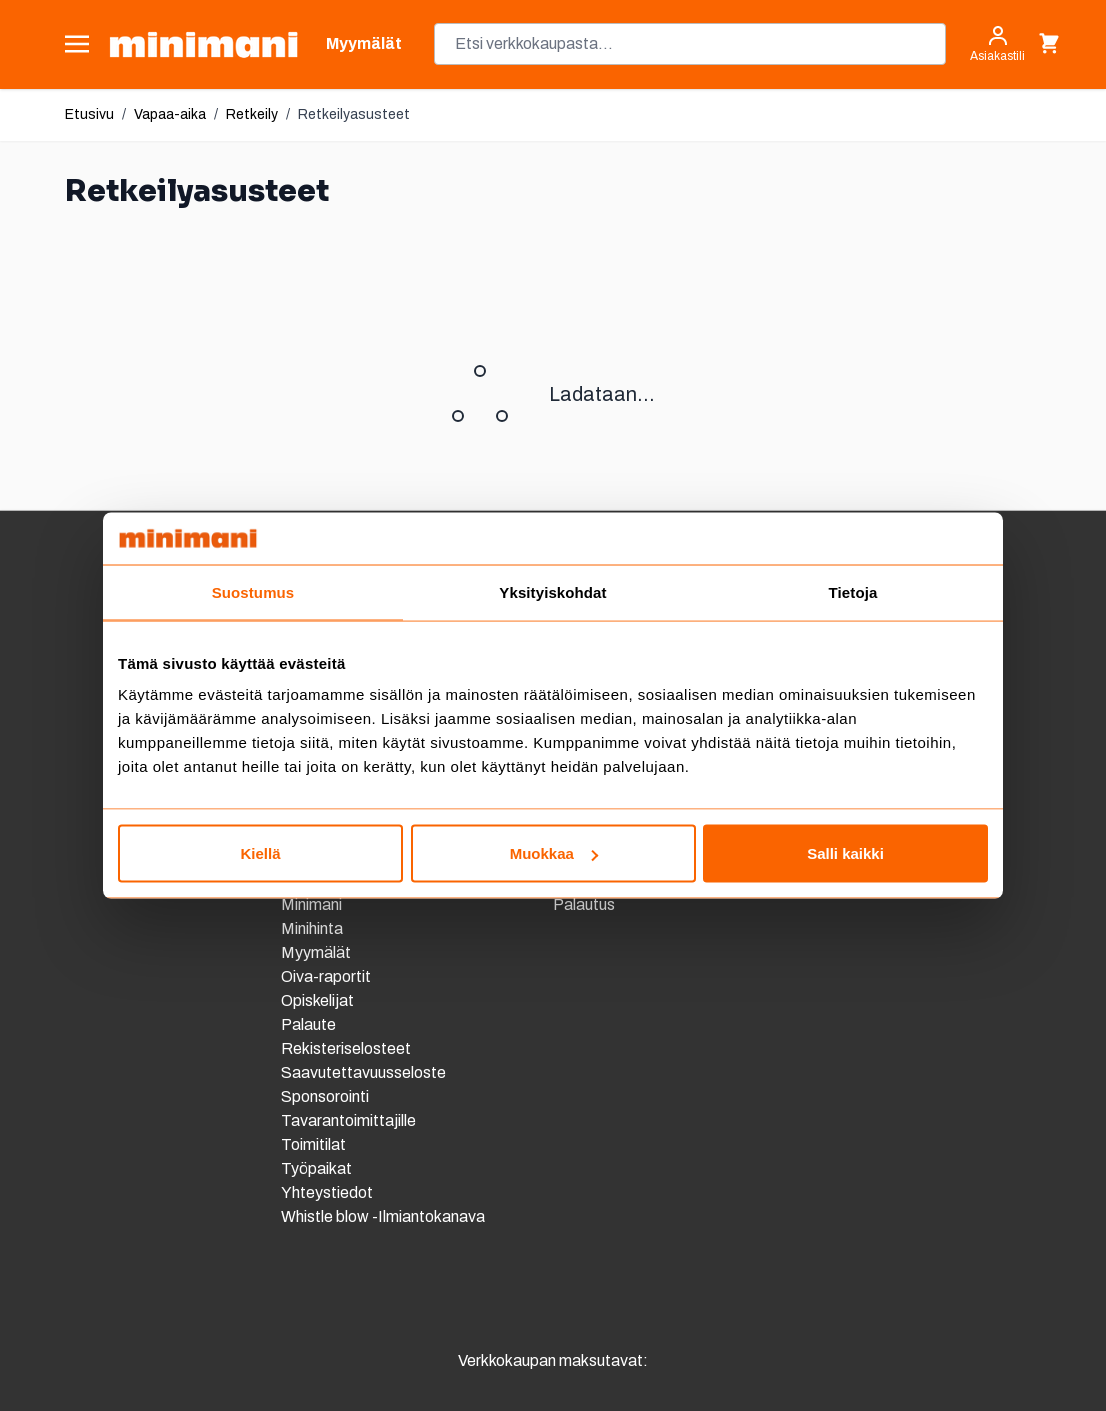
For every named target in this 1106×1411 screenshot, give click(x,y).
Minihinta (312, 928)
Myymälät (316, 952)
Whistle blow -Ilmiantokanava (383, 1216)
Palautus (584, 904)
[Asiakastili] (997, 44)
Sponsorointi (325, 1096)
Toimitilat (313, 1144)
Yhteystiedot (327, 1192)
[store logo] (203, 44)
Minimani (311, 904)
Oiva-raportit (327, 976)
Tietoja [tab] (853, 591)
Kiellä (260, 853)
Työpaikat (316, 1168)
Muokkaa (554, 853)
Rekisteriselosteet (346, 1048)
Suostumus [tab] (253, 591)
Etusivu (89, 114)
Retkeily (252, 114)
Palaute (308, 1024)
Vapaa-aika (170, 114)
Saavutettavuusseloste (363, 1072)
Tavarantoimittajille (348, 1120)
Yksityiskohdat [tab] (552, 591)
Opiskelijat (317, 1000)
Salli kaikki (845, 853)
